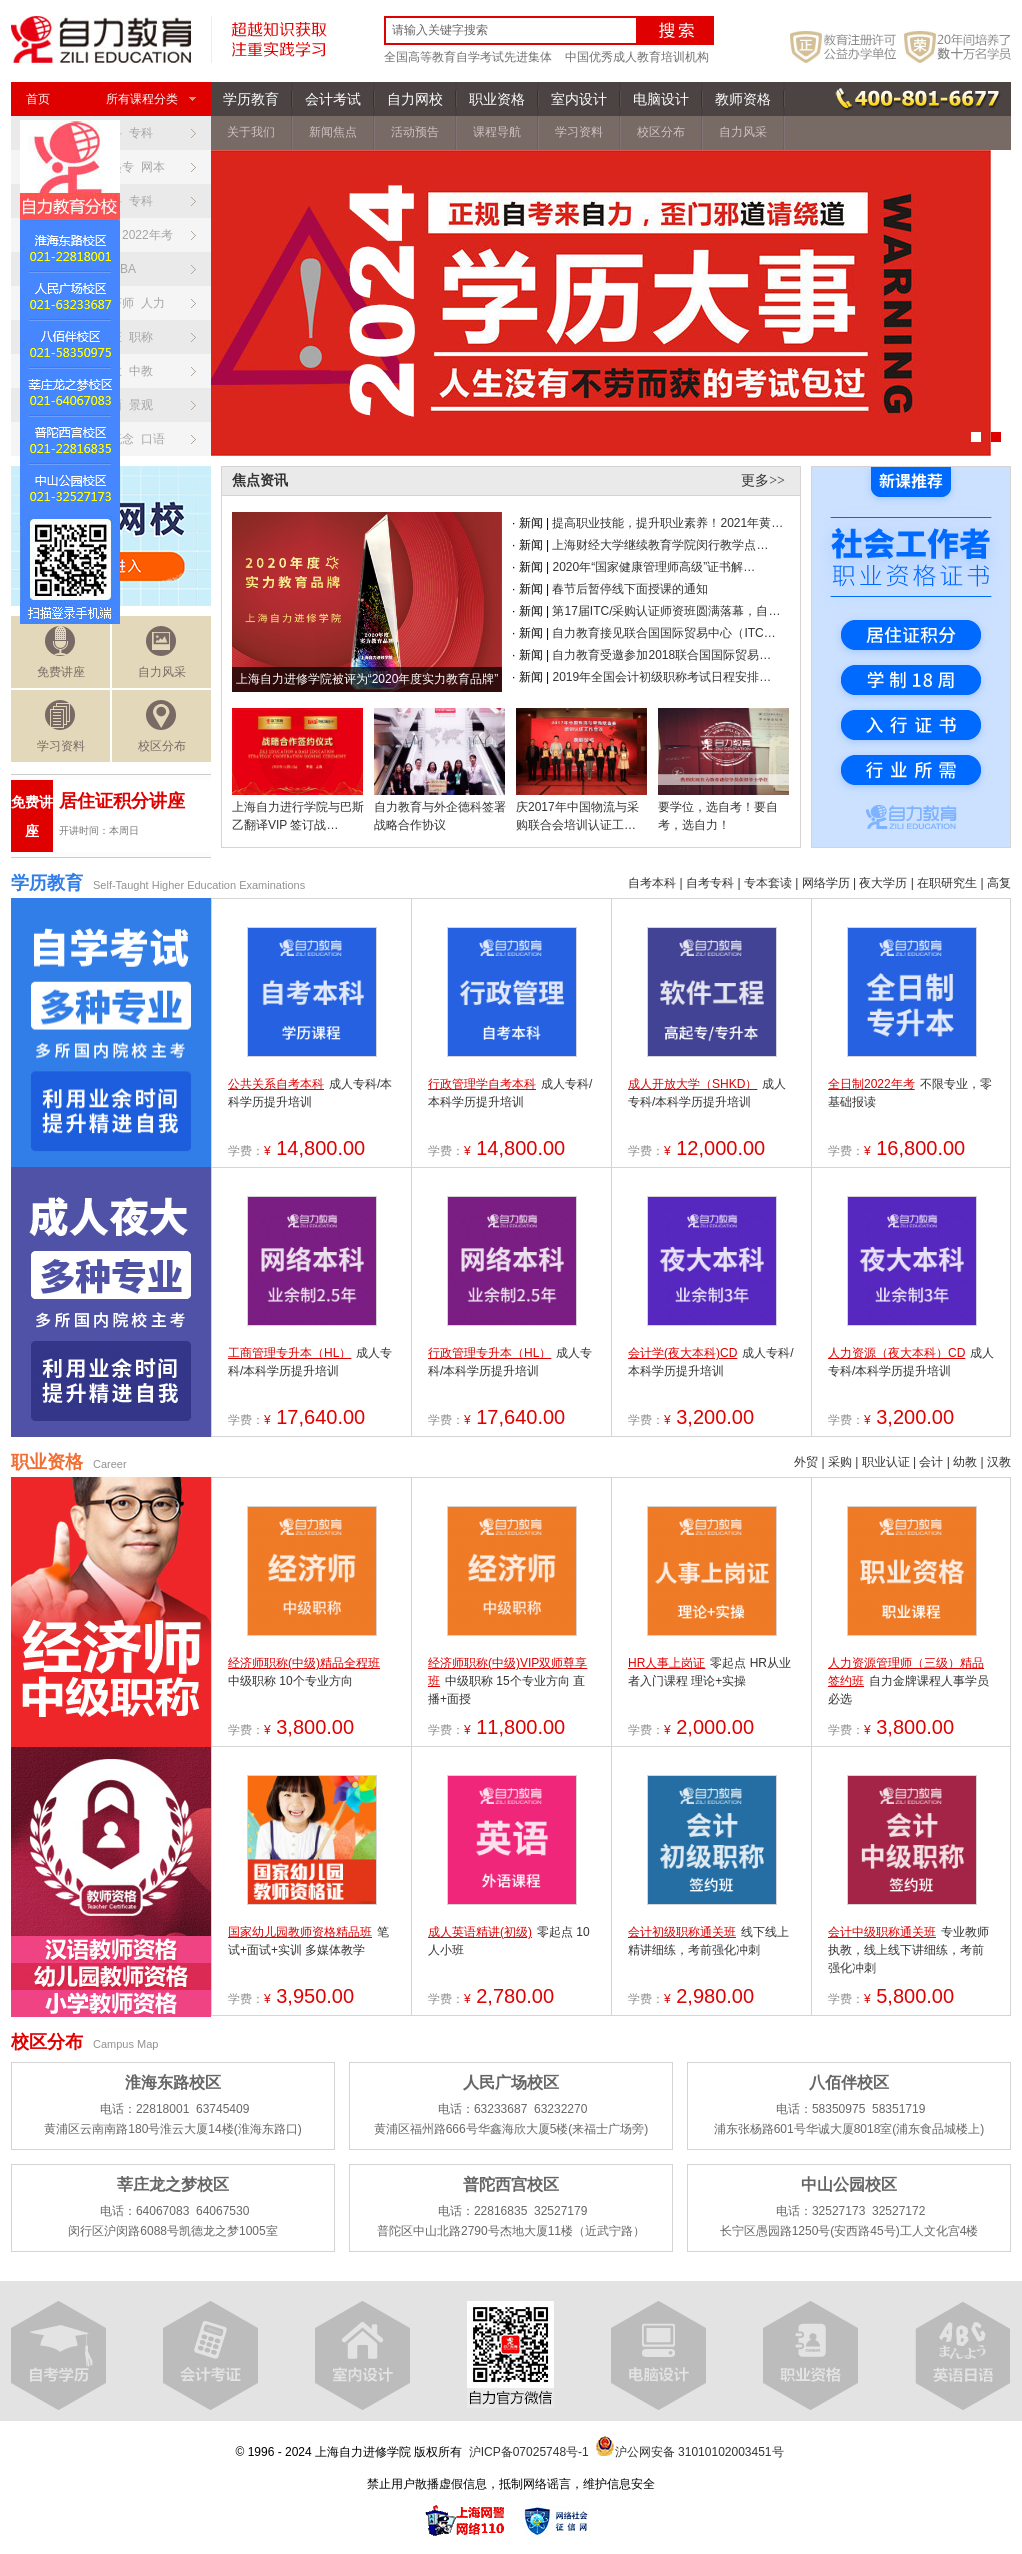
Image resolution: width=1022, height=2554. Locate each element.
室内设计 (579, 99)
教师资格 (743, 99)
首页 (38, 99)
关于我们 (251, 132)
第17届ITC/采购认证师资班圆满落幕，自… (666, 611)
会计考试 (333, 99)
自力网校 (415, 99)
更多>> (763, 480)
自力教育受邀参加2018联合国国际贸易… (661, 655)
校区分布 (162, 726)
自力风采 (162, 652)
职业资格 (497, 99)
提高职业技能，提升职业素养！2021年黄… (667, 523)
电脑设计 (661, 99)
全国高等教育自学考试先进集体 (468, 57)
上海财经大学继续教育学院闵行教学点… (660, 545)
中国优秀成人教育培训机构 (637, 57)
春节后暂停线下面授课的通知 (630, 589)
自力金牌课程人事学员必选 (908, 1681)
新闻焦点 (333, 132)
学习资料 (61, 726)
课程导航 (497, 132)
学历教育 (251, 99)
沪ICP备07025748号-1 (529, 2452)
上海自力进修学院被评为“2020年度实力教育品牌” (367, 679)
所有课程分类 (151, 99)
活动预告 (415, 132)
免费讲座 (61, 652)
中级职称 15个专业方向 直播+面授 (507, 1681)
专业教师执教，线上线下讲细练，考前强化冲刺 (908, 1950)
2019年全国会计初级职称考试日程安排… (661, 677)
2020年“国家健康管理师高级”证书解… (653, 567)
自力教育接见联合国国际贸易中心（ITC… (663, 633)
